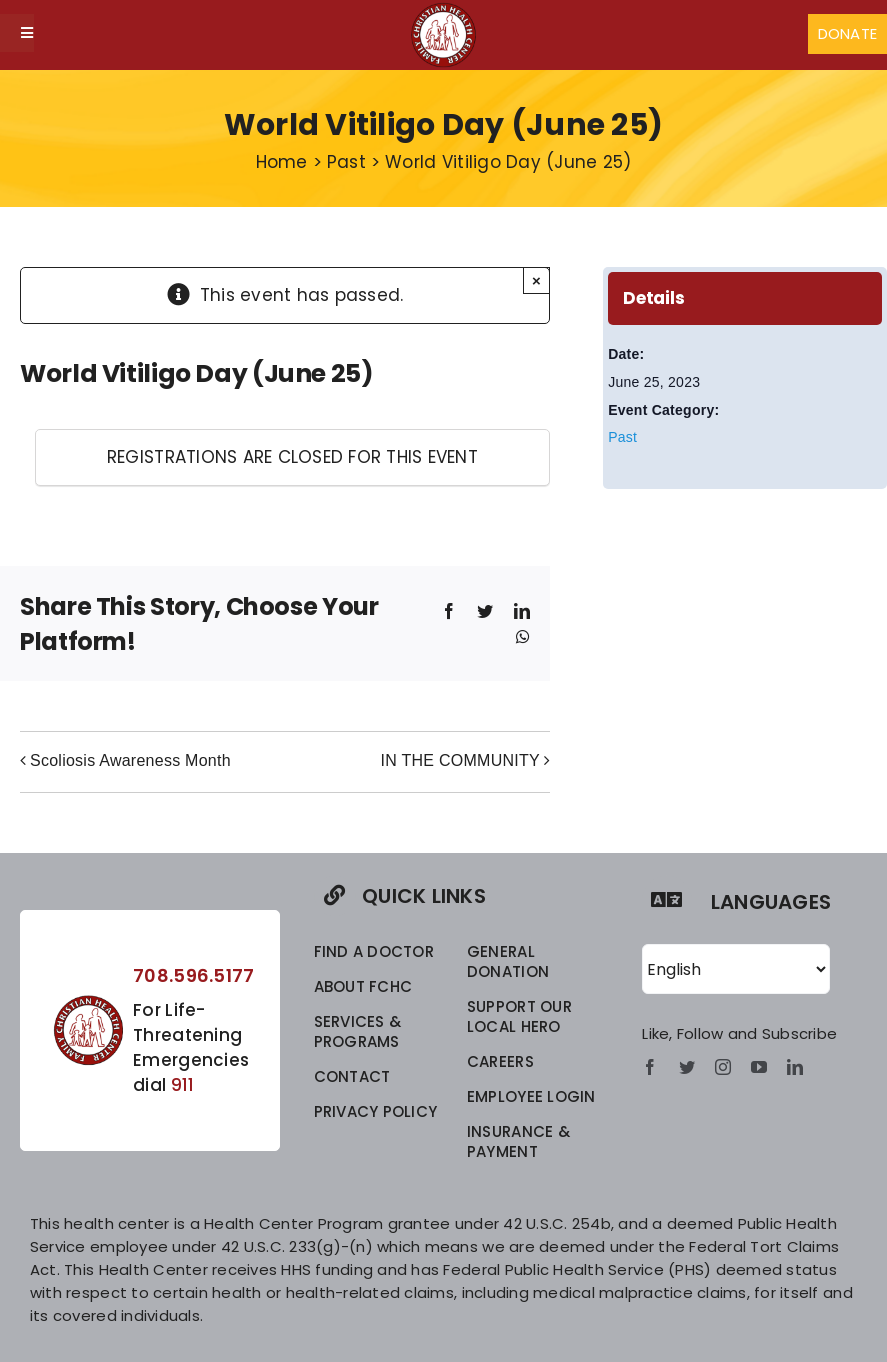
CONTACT (352, 1076)
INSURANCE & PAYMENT (518, 1141)
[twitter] (687, 1067)
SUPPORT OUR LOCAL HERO (519, 1016)
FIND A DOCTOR (374, 951)
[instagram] (723, 1067)
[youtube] (759, 1067)
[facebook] (650, 1067)
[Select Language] (736, 969)
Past (622, 437)
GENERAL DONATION (508, 961)
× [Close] (536, 280)
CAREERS (500, 1061)
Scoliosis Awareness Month (130, 760)
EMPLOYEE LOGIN (531, 1096)
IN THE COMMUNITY (460, 760)
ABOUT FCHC (363, 986)
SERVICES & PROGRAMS (358, 1031)
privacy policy (376, 1111)
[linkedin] (795, 1067)
